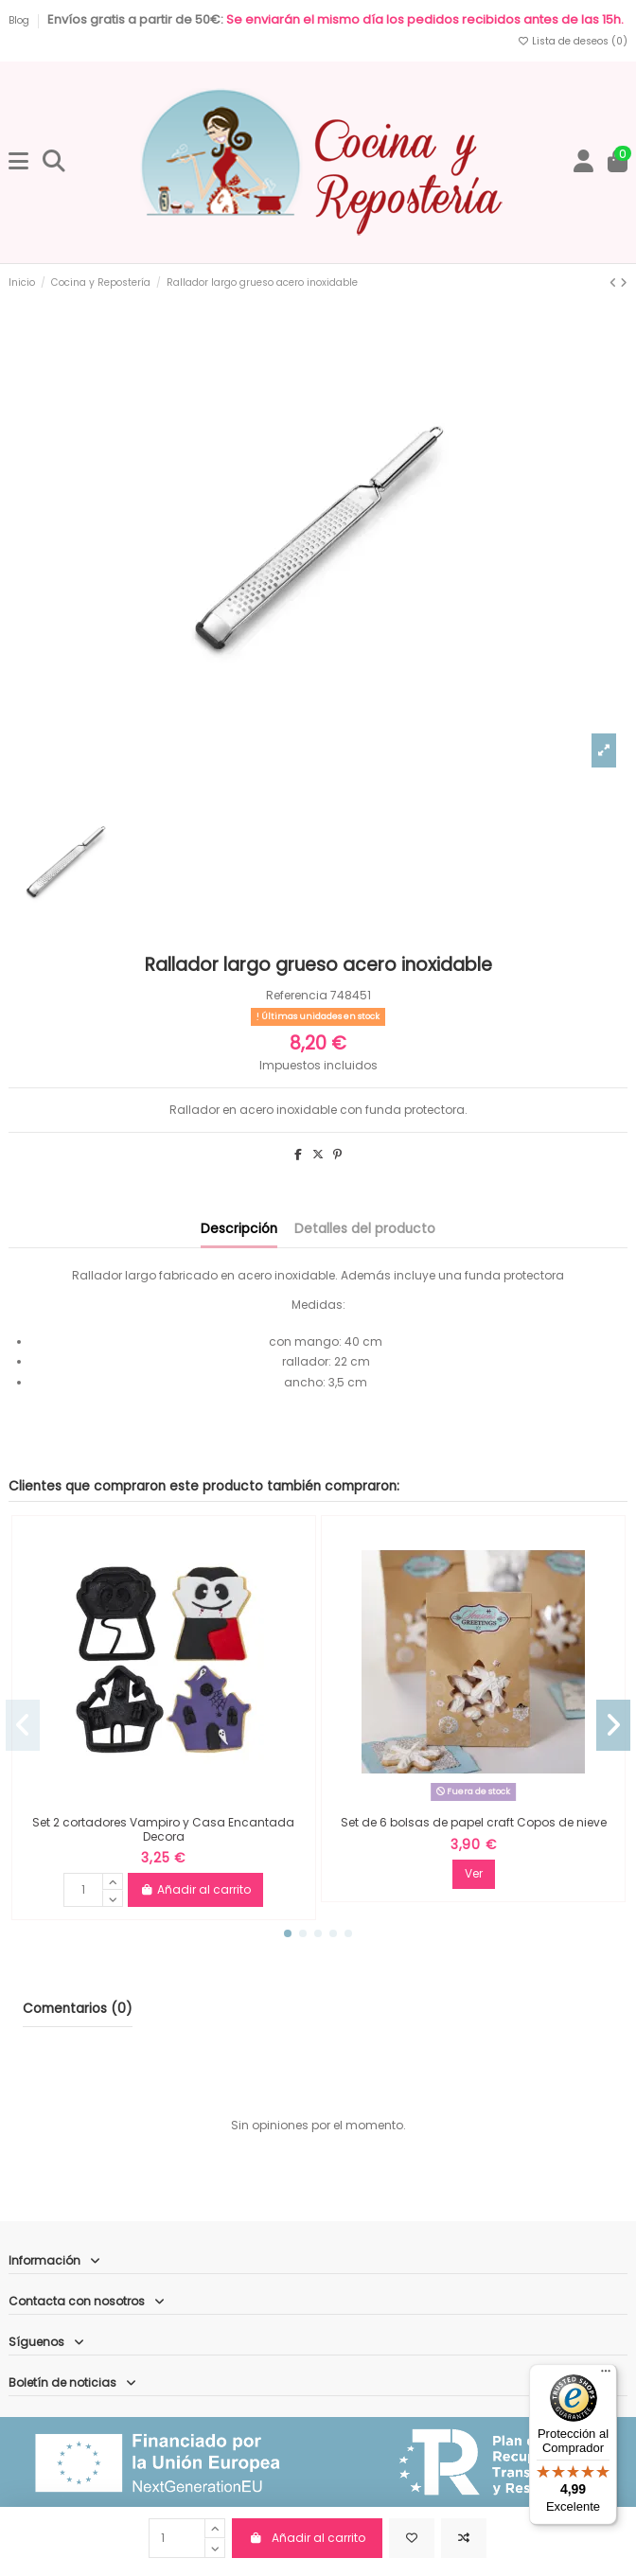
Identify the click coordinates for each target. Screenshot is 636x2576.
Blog (20, 20)
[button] (288, 1933)
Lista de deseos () (572, 41)
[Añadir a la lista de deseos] (411, 2538)
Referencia (296, 995)
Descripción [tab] (239, 1229)
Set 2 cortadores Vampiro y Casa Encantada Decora (163, 1829)
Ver (474, 1873)
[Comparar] (463, 2538)
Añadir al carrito (307, 2538)
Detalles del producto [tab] (364, 1229)
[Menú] (605, 2375)
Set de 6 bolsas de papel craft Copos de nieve (474, 1822)
